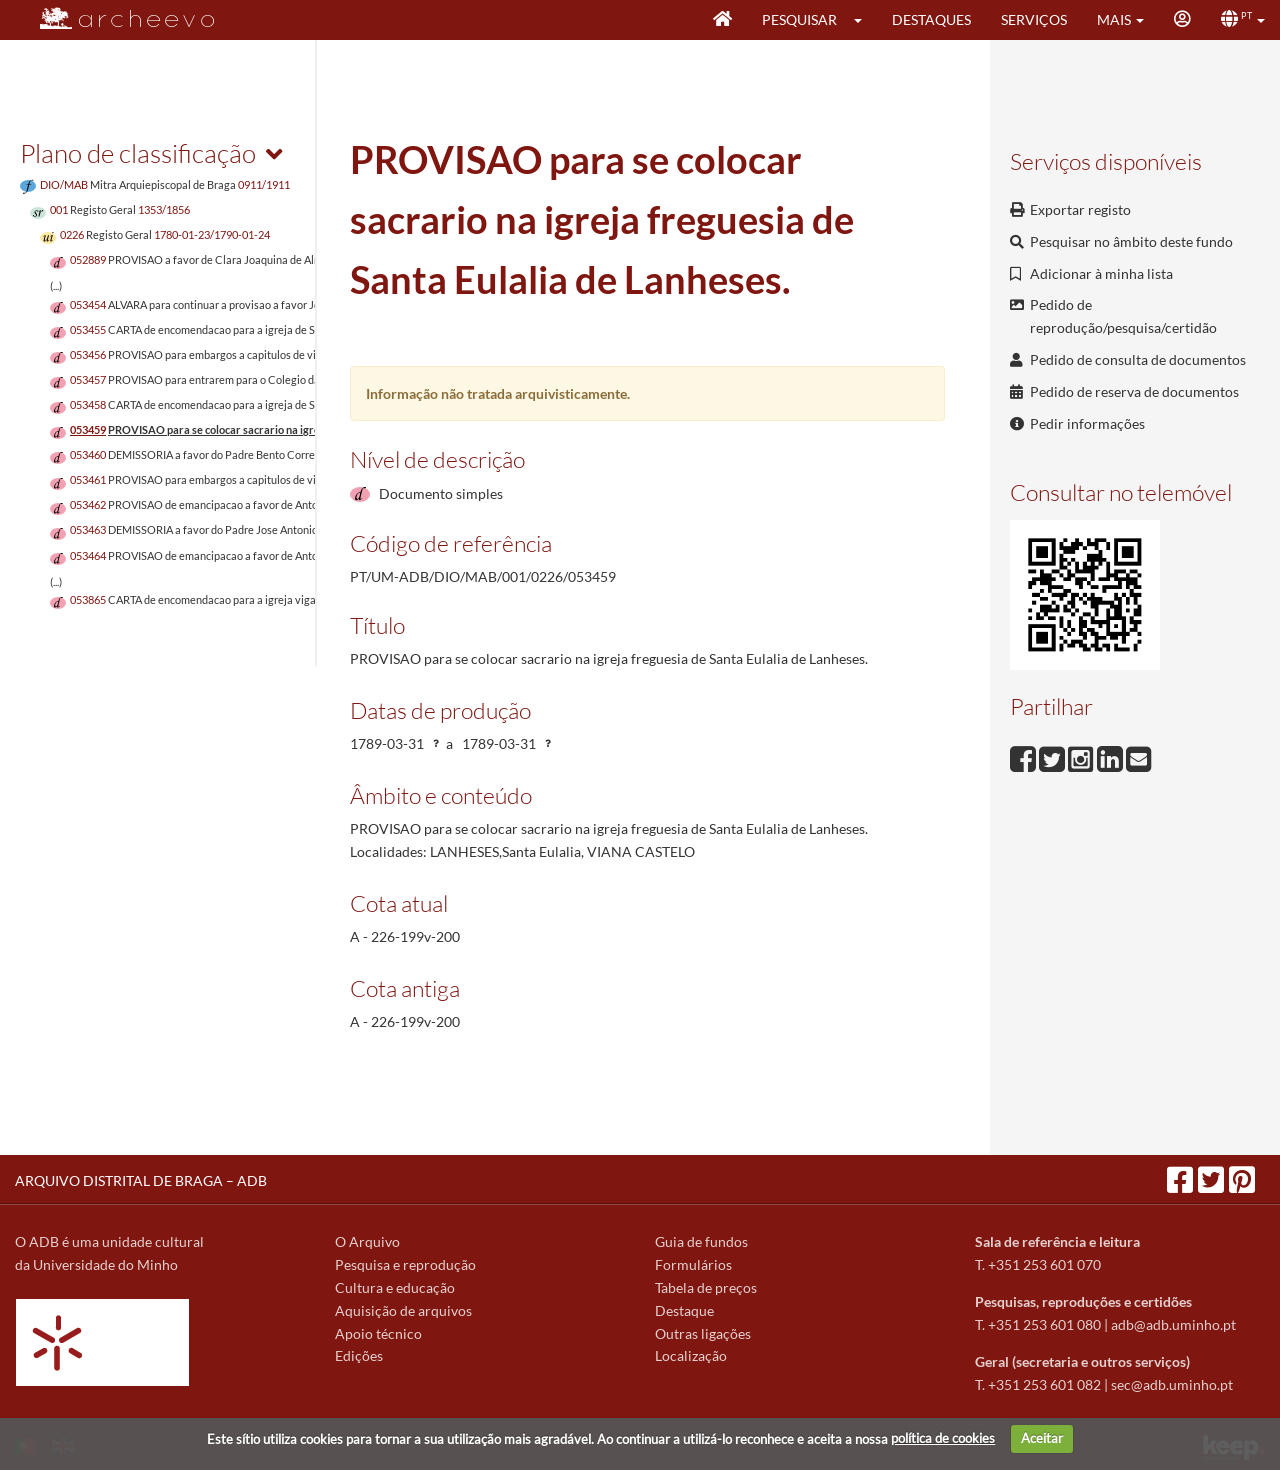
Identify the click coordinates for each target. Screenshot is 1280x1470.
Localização (691, 1355)
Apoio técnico (378, 1333)
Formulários (693, 1264)
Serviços (1034, 19)
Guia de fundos (701, 1241)
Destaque (684, 1310)
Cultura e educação (395, 1287)
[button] (864, 20)
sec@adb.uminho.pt (1172, 1384)
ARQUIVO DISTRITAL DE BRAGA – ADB (141, 1180)
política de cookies (943, 1438)
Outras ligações (703, 1333)
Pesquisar (799, 19)
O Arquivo (367, 1241)
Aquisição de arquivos (403, 1310)
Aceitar (1042, 1438)
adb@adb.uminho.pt (1173, 1324)
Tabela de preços (706, 1287)
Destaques (931, 19)
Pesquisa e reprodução (405, 1264)
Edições (359, 1355)
